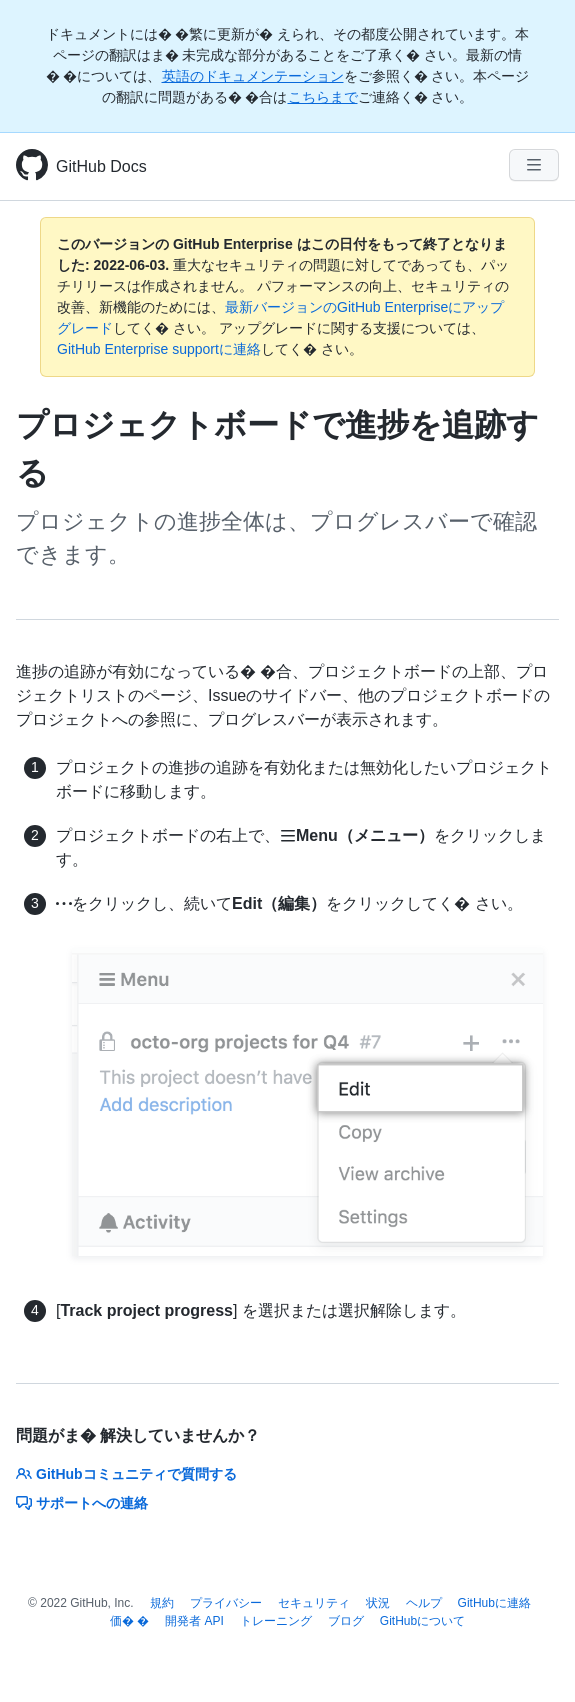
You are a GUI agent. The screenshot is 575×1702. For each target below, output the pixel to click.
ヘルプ (424, 1603)
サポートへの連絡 (82, 1503)
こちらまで (323, 97)
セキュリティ (314, 1603)
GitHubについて (422, 1621)
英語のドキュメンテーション (253, 76)
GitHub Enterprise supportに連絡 (159, 349)
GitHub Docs (101, 166)
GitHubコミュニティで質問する (126, 1474)
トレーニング (276, 1621)
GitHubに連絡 (494, 1603)
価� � (129, 1621)
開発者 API (194, 1621)
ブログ (346, 1621)
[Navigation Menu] (534, 165)
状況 (378, 1603)
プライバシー (226, 1603)
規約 (162, 1603)
